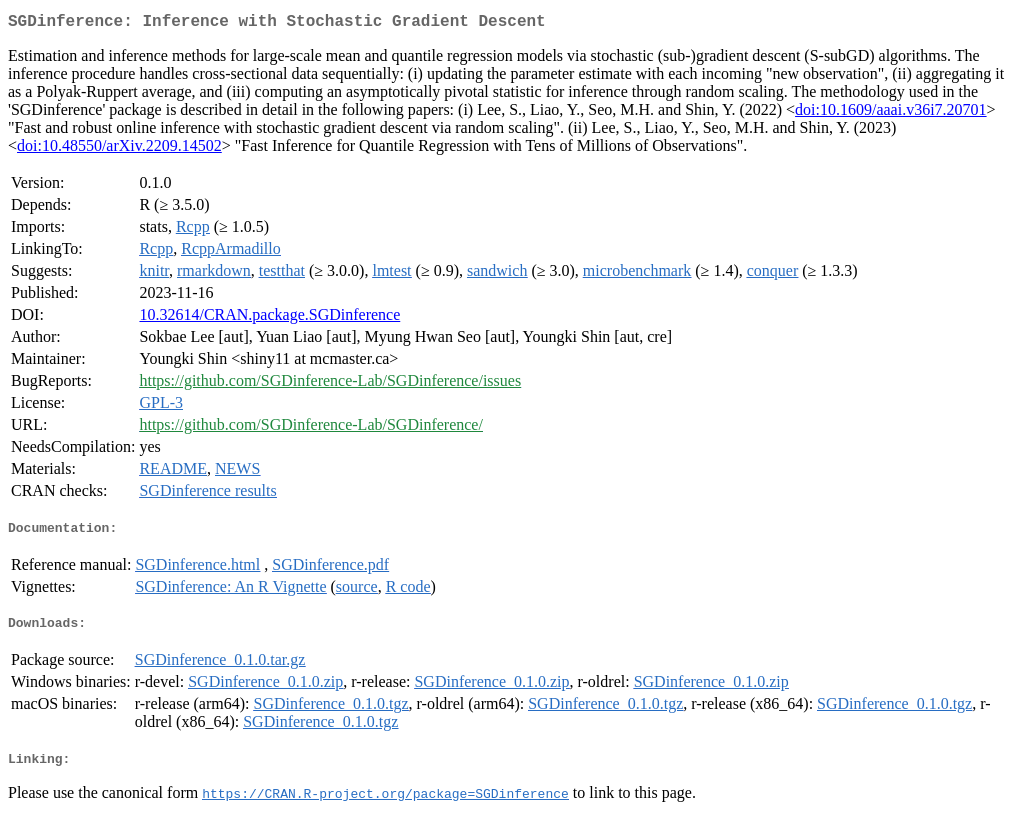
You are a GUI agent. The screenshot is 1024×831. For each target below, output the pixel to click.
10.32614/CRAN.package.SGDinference (269, 318)
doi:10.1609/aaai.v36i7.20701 (891, 113)
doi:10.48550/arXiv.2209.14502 (119, 149)
